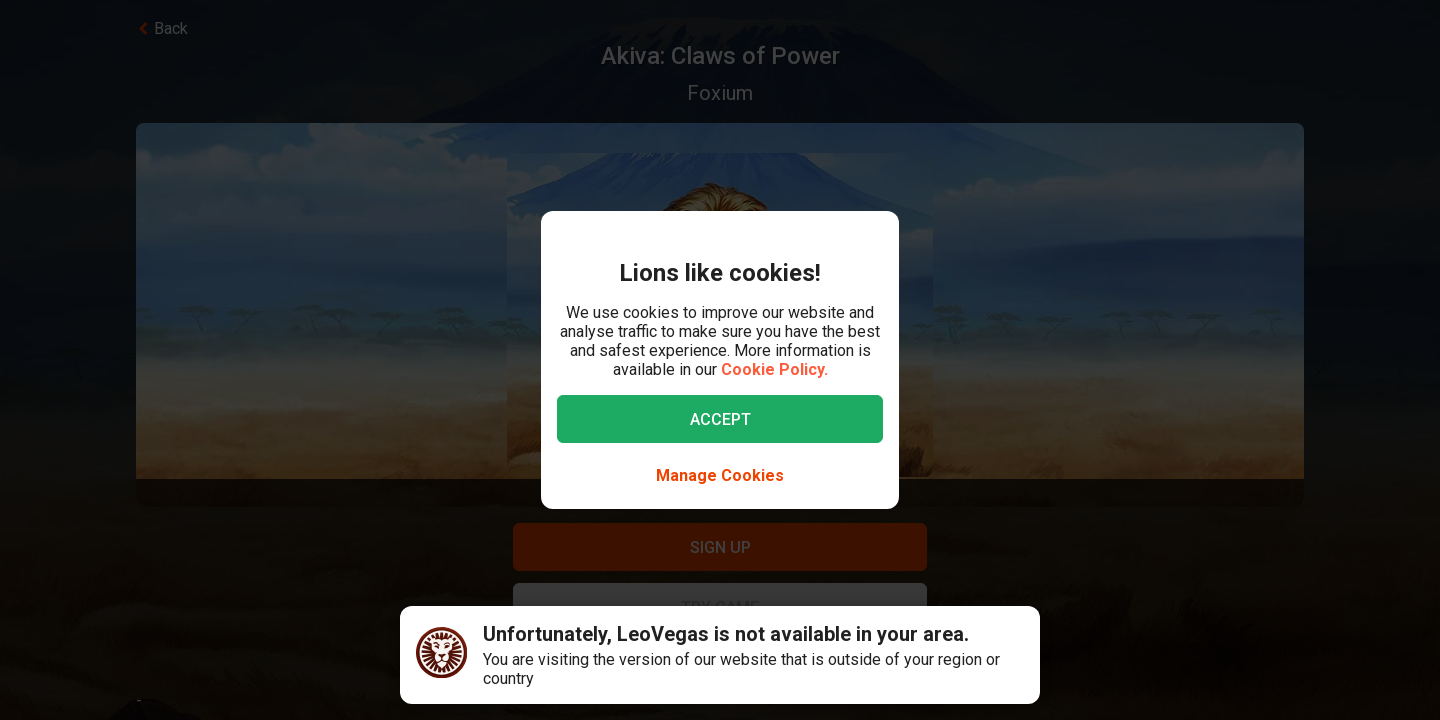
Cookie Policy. (774, 369)
